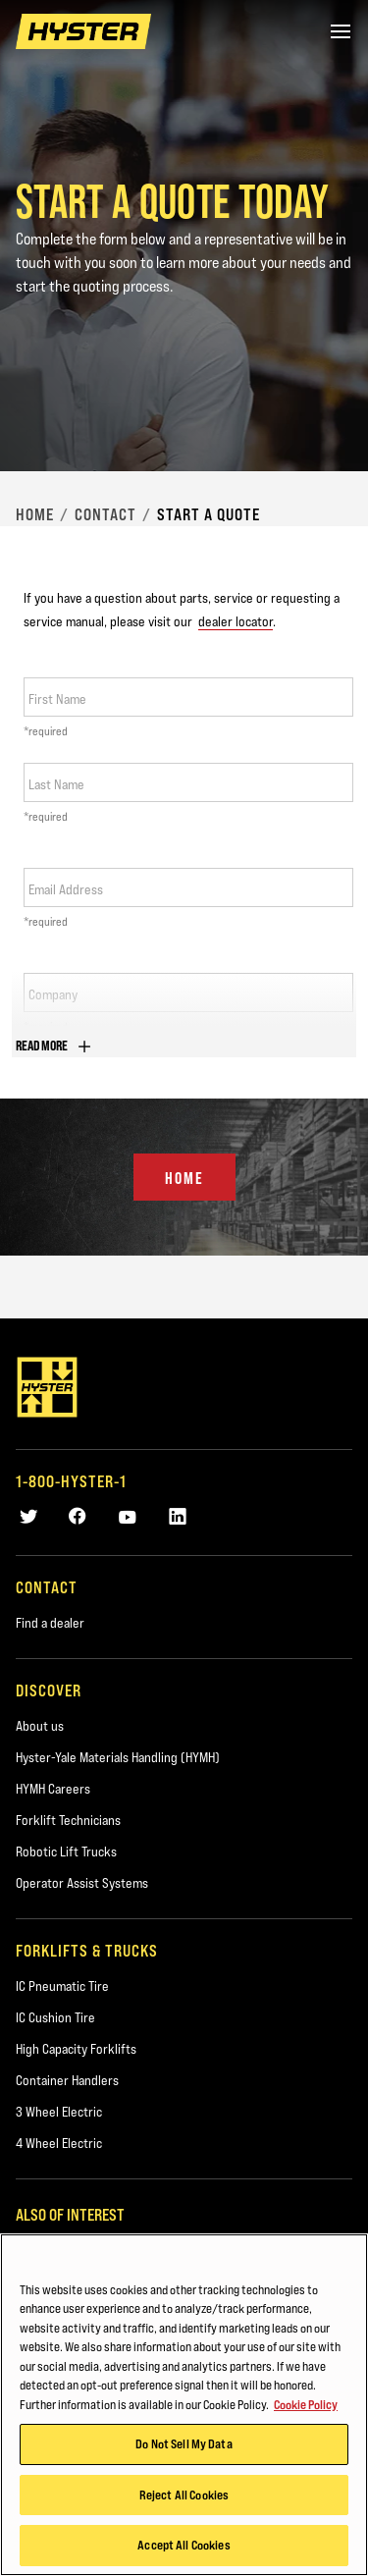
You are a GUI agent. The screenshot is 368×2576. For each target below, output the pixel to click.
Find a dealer (50, 1623)
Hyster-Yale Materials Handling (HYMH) (118, 1757)
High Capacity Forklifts (76, 2049)
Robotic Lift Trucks (66, 1851)
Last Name (56, 784)
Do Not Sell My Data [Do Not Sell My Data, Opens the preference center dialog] (183, 2443)
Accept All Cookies (183, 2544)
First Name (57, 699)
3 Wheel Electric (59, 2112)
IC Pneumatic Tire (62, 1986)
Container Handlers (67, 2080)
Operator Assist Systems (82, 1883)
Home (35, 514)
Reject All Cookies (184, 2494)
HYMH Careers (53, 1789)
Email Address (65, 889)
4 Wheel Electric (59, 2143)
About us (40, 1726)
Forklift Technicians (68, 1820)
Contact (105, 514)
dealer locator (235, 621)
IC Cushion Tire (55, 2017)
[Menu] (340, 31)
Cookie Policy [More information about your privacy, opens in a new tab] (306, 2404)
